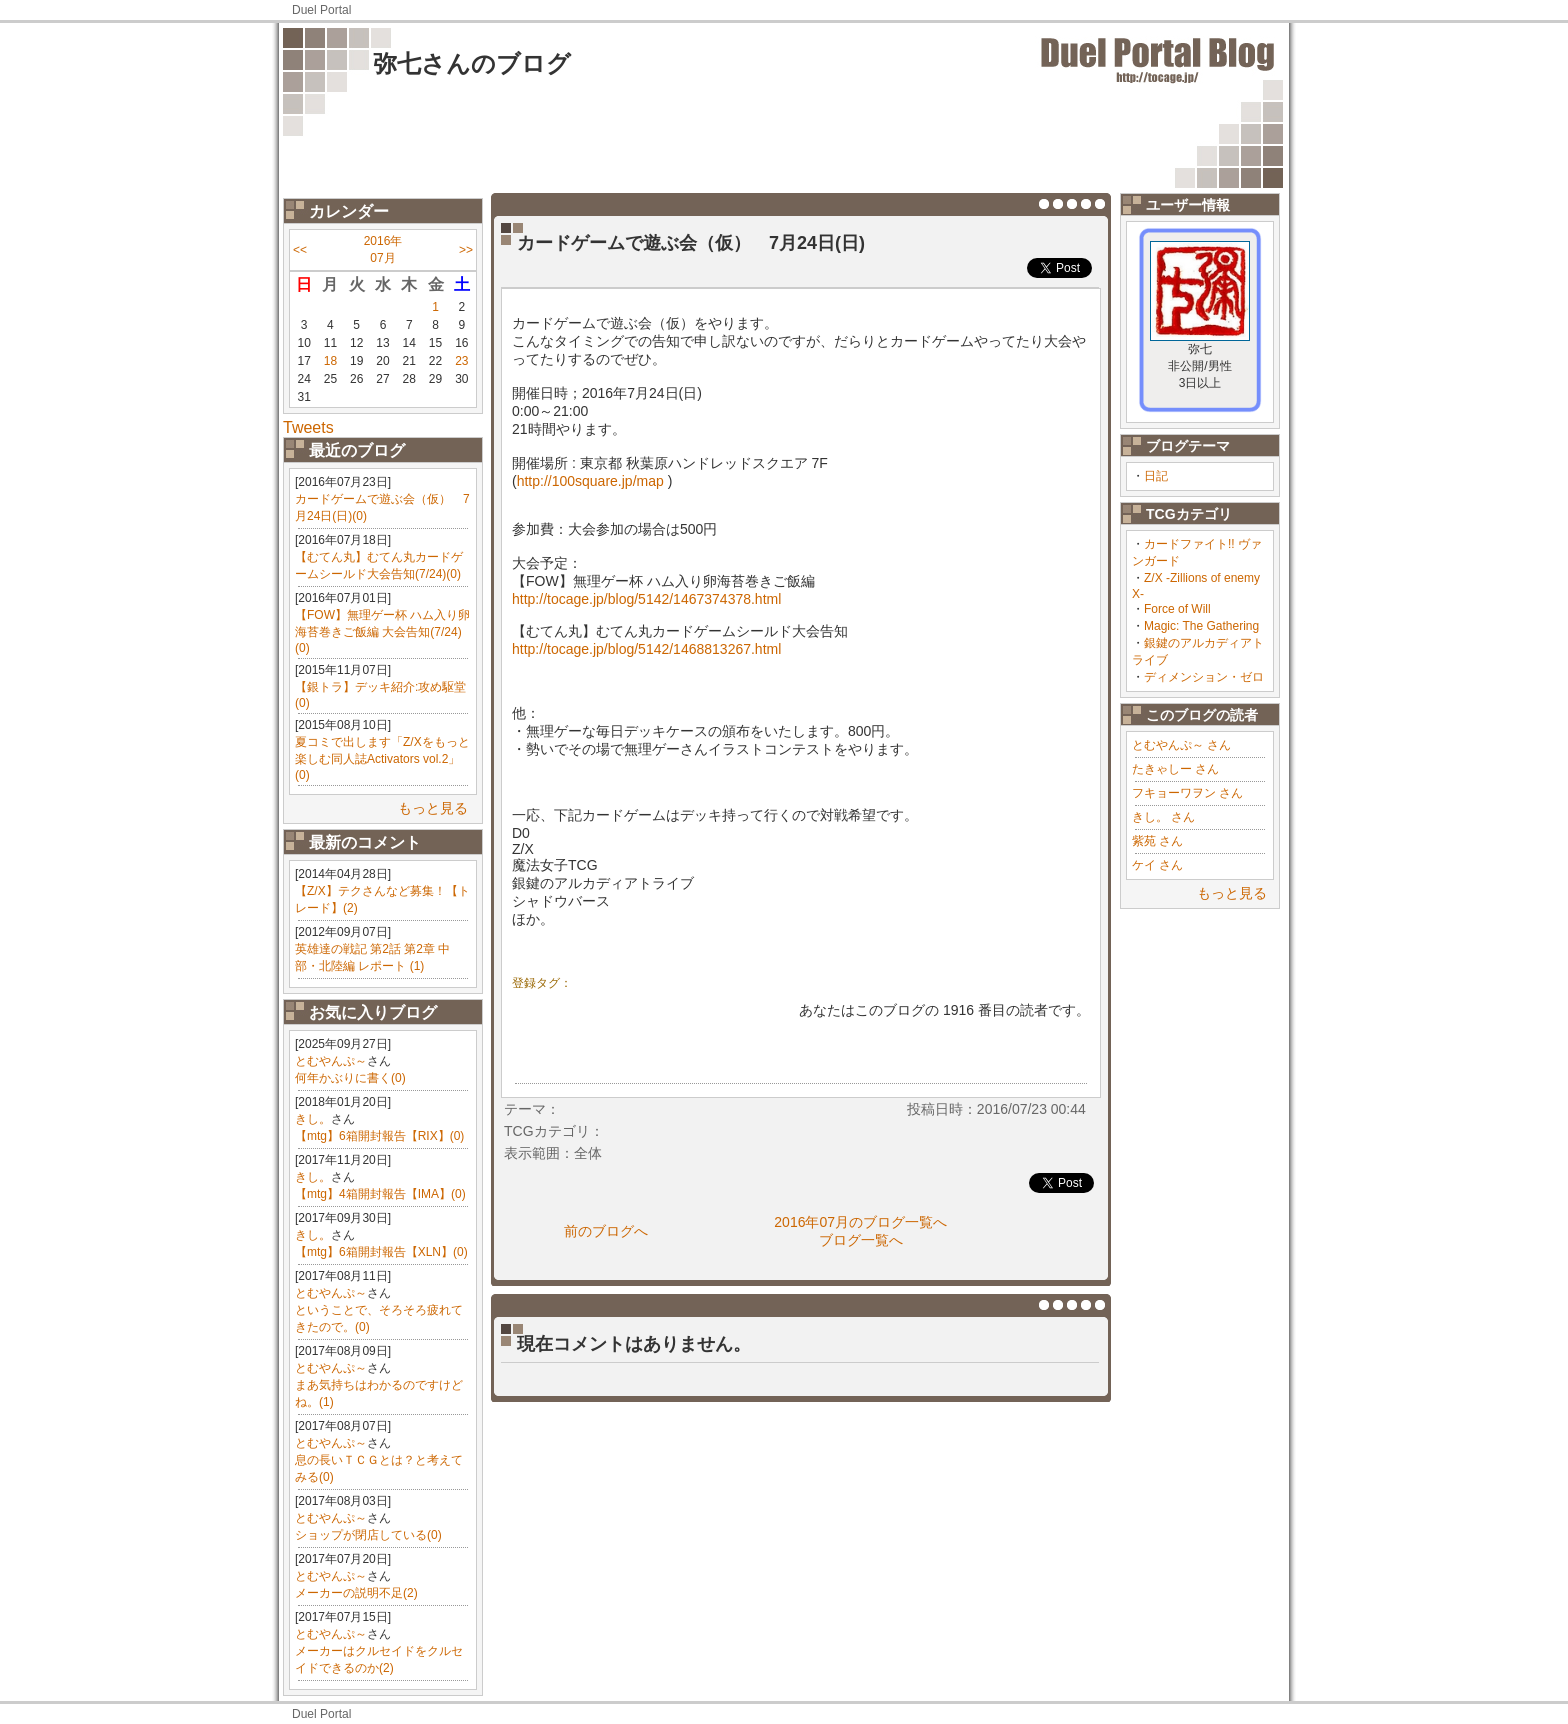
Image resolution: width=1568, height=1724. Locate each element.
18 (330, 361)
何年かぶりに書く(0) (350, 1078)
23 (461, 361)
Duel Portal (321, 10)
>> (466, 250)
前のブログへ (606, 1231)
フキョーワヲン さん (1187, 793)
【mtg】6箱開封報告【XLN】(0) (381, 1252)
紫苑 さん (1157, 841)
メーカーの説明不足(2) (356, 1593)
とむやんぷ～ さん (1181, 745)
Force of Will (1177, 609)
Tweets (308, 427)
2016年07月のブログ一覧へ (860, 1222)
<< (300, 250)
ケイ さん (1157, 865)
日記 (1156, 476)
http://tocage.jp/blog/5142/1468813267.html (646, 649)
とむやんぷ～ (331, 1061)
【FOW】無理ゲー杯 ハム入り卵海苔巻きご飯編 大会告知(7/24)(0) (382, 631)
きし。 (313, 1119)
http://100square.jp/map (590, 481)
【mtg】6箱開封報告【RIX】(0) (379, 1136)
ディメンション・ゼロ (1204, 677)
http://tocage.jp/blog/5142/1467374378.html (646, 599)
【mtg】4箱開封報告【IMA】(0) (380, 1194)
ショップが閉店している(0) (368, 1535)
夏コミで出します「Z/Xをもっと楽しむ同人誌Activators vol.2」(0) (382, 758)
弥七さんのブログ (472, 63)
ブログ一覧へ (861, 1240)
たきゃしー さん (1175, 769)
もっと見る (433, 808)
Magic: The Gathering (1201, 626)
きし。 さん (1163, 817)
